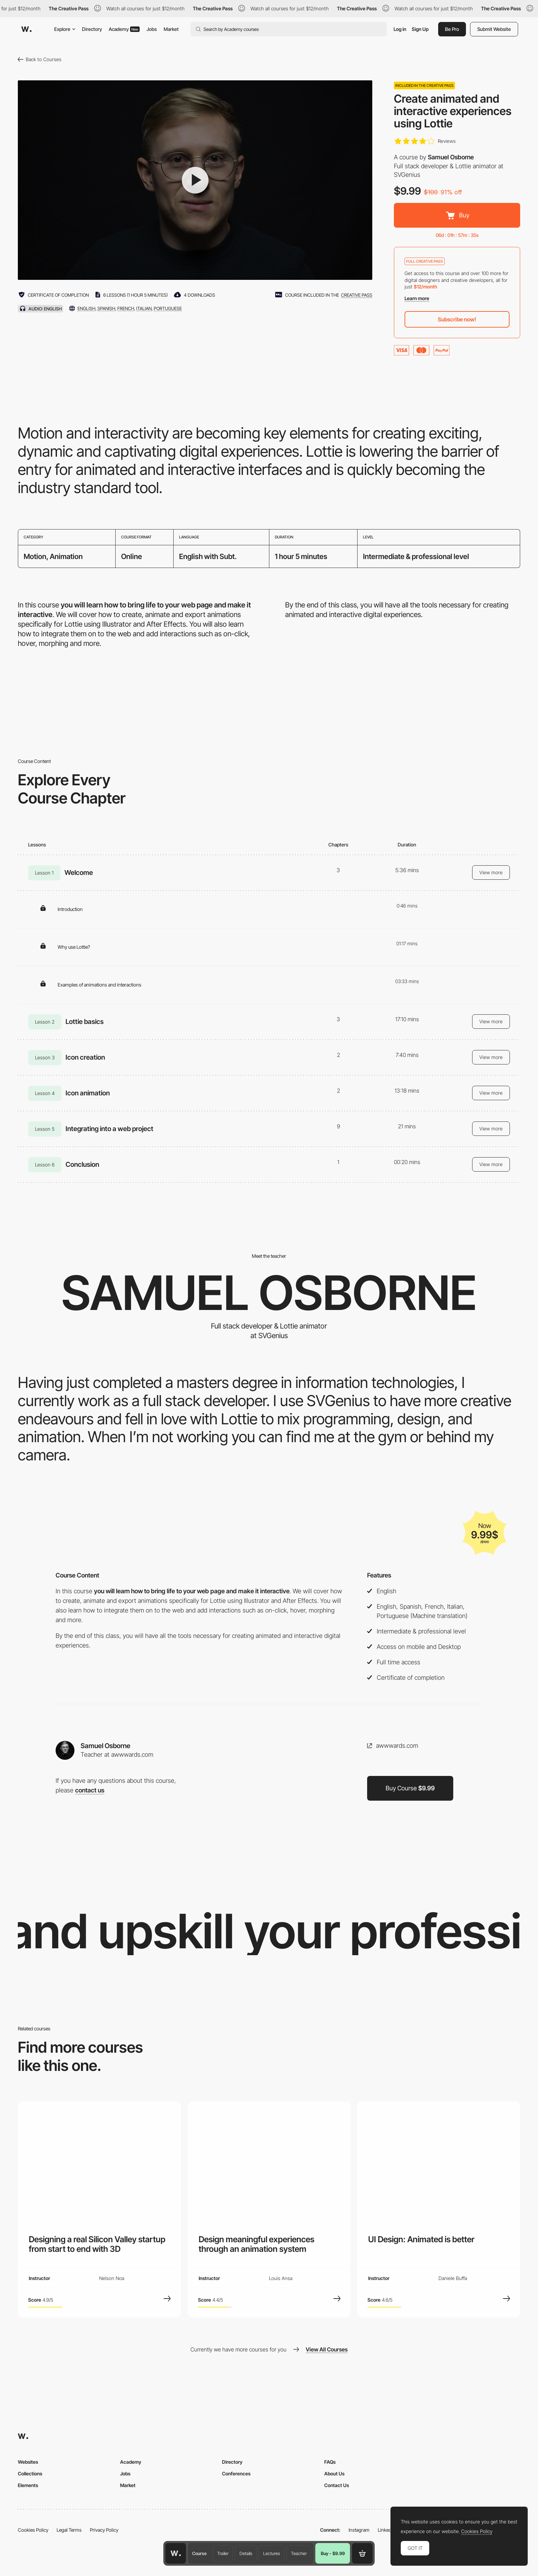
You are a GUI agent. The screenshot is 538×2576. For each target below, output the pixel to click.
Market (171, 29)
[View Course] (167, 2298)
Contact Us (336, 2485)
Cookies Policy (33, 2530)
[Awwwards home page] (175, 2553)
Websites (28, 2462)
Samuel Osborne (451, 157)
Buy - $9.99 (333, 2553)
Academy (124, 29)
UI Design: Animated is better (421, 2239)
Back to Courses (39, 59)
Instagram (359, 2530)
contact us (89, 1790)
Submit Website (494, 29)
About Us (334, 2473)
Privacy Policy (104, 2530)
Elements (28, 2485)
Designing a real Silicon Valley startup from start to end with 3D (97, 2244)
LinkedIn (386, 2530)
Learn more (417, 298)
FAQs (330, 2462)
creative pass (356, 295)
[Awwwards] (26, 29)
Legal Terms (69, 2530)
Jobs (152, 29)
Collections (30, 2473)
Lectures (271, 2553)
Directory (92, 29)
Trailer (223, 2553)
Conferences (236, 2473)
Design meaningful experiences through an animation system (256, 2244)
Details (245, 2553)
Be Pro (452, 29)
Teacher (299, 2553)
